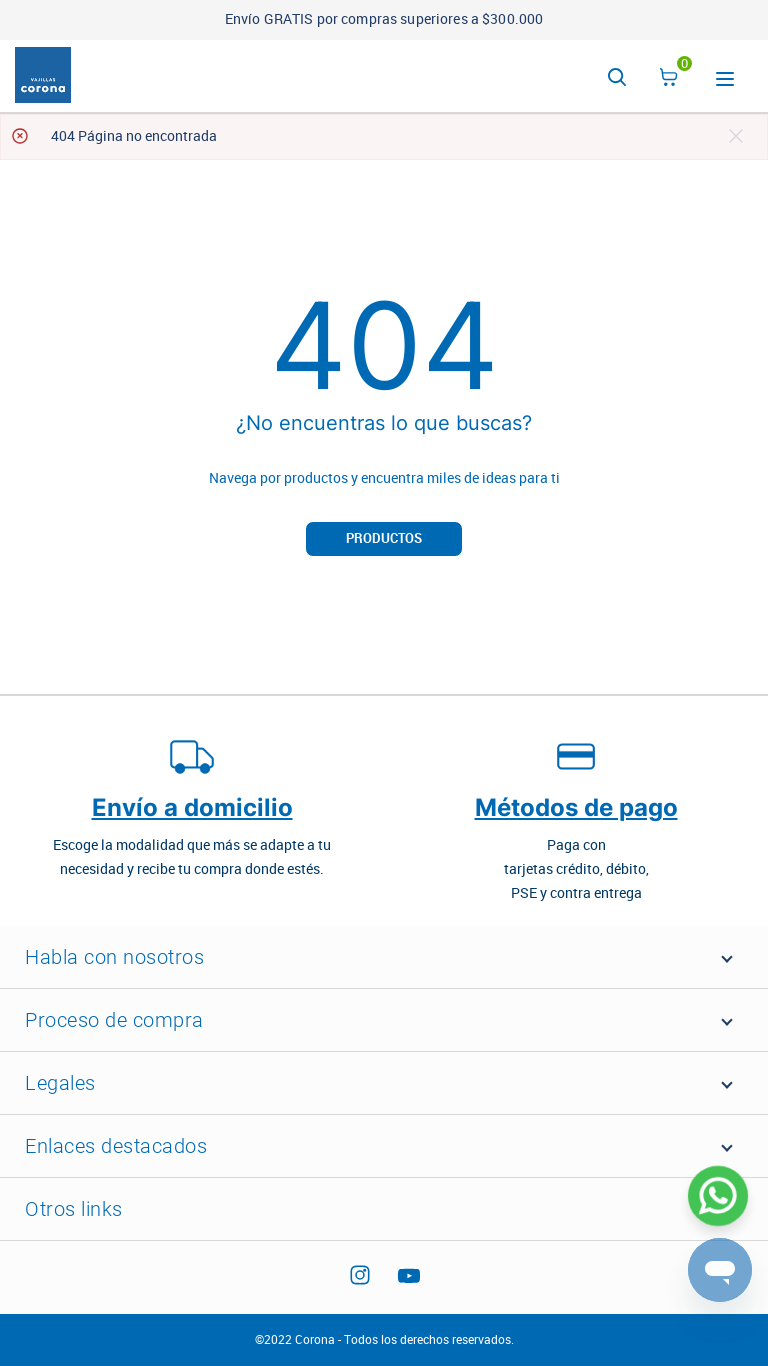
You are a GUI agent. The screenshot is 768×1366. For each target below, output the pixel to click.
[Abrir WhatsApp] (718, 1196)
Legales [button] (60, 1083)
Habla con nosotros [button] (114, 957)
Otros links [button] (74, 1209)
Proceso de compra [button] (114, 1020)
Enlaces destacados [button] (116, 1146)
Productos (384, 538)
